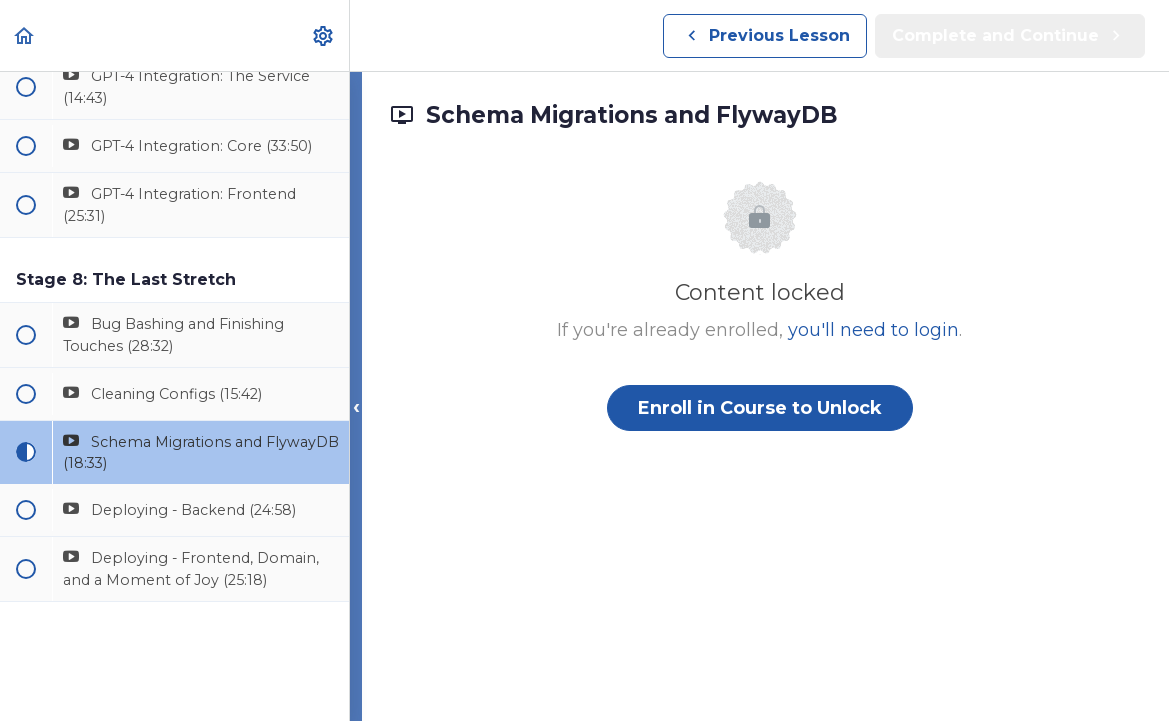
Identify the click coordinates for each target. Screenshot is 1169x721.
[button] (25, 35)
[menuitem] (324, 35)
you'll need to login (873, 330)
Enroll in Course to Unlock (760, 408)
